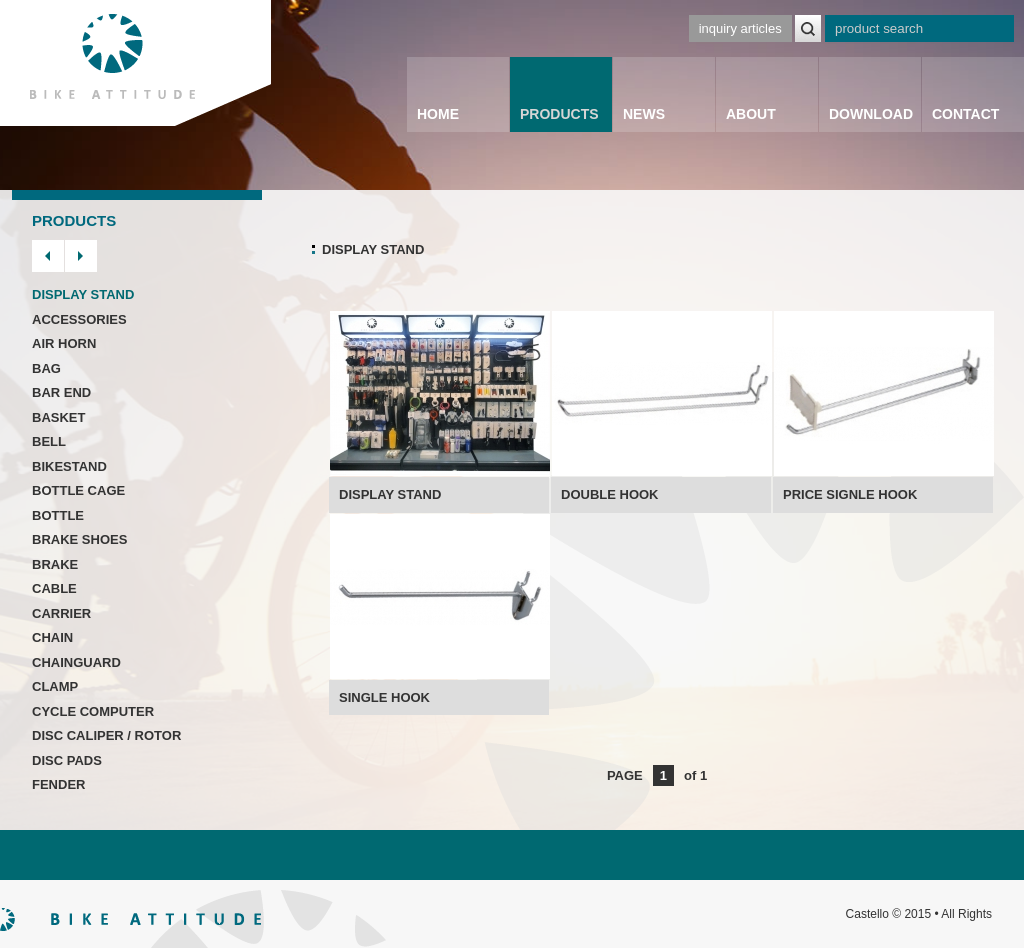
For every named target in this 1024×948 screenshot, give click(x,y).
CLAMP (55, 686)
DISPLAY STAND (83, 294)
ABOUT (751, 114)
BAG (46, 368)
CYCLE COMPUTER (93, 711)
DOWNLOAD (871, 114)
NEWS (644, 114)
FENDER (58, 784)
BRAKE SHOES (79, 539)
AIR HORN (64, 343)
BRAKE (55, 564)
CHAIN (52, 637)
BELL (49, 441)
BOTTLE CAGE (78, 490)
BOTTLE (58, 515)
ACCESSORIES (79, 319)
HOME (438, 114)
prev (48, 256)
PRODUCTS (559, 114)
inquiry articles (740, 28)
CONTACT (965, 114)
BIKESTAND (69, 466)
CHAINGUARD (76, 662)
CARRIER (61, 613)
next (81, 256)
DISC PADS (67, 760)
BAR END (61, 392)
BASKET (58, 417)
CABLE (54, 588)
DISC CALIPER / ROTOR (106, 735)
